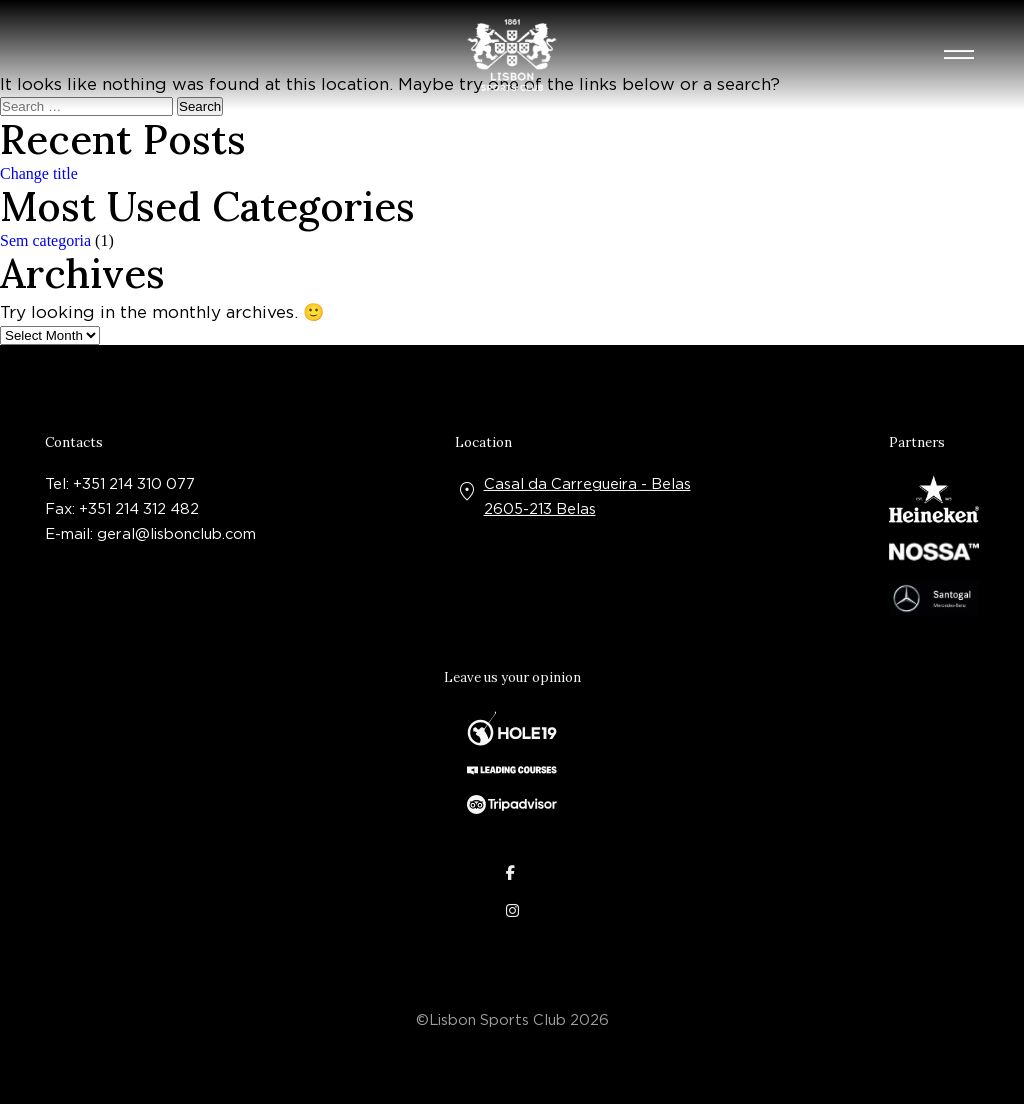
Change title (39, 173)
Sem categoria (45, 240)
